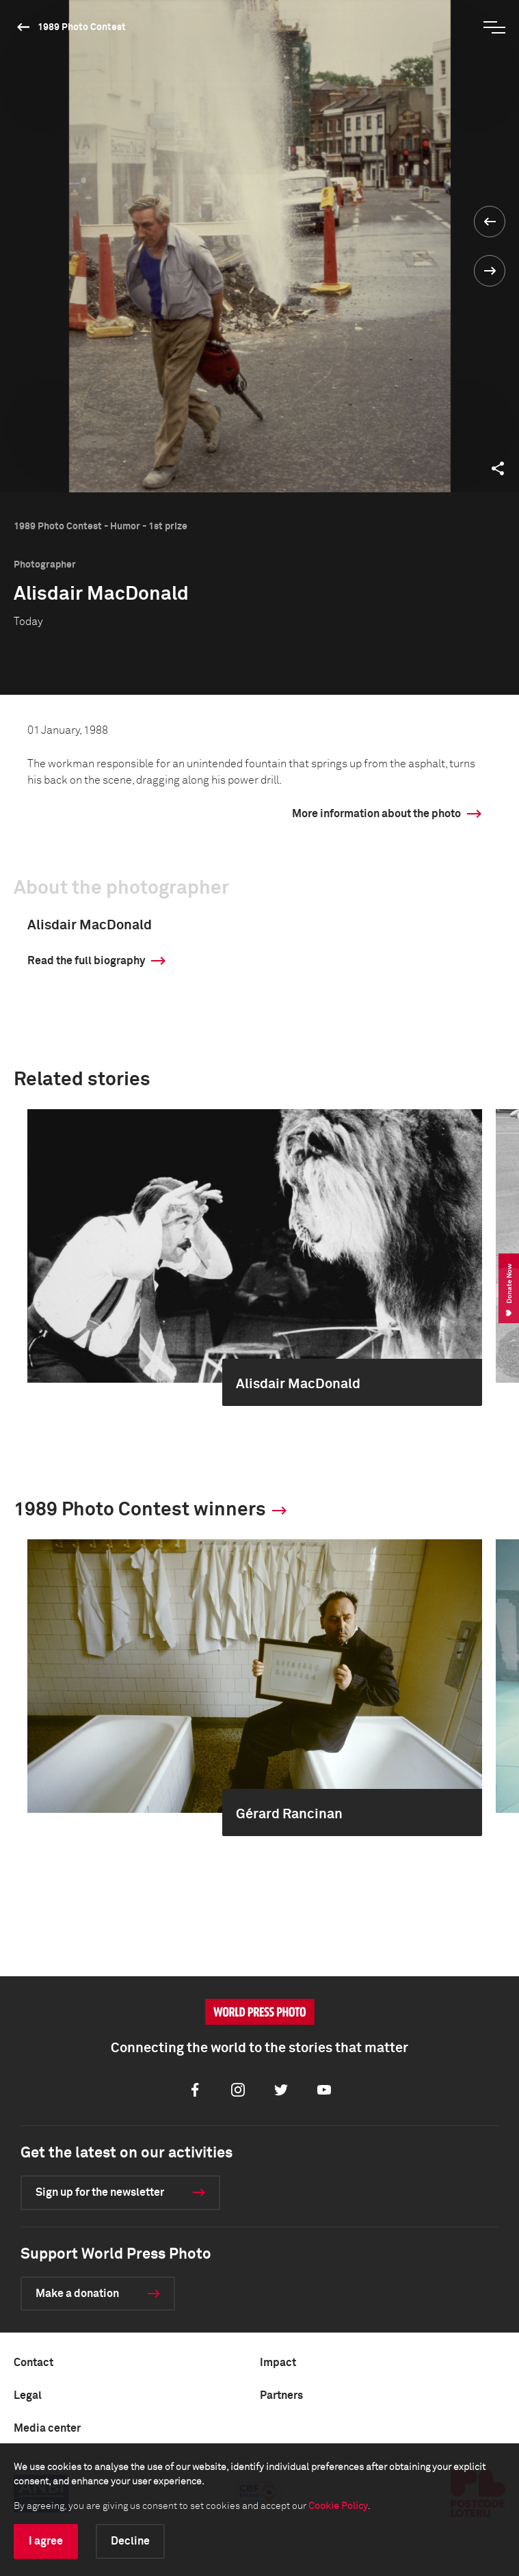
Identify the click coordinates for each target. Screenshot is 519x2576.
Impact (278, 2362)
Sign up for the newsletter (100, 2192)
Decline (130, 2541)
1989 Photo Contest (82, 27)
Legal (28, 2395)
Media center (47, 2428)
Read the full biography (86, 960)
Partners (281, 2395)
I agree (46, 2541)
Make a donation (77, 2293)
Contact (33, 2362)
